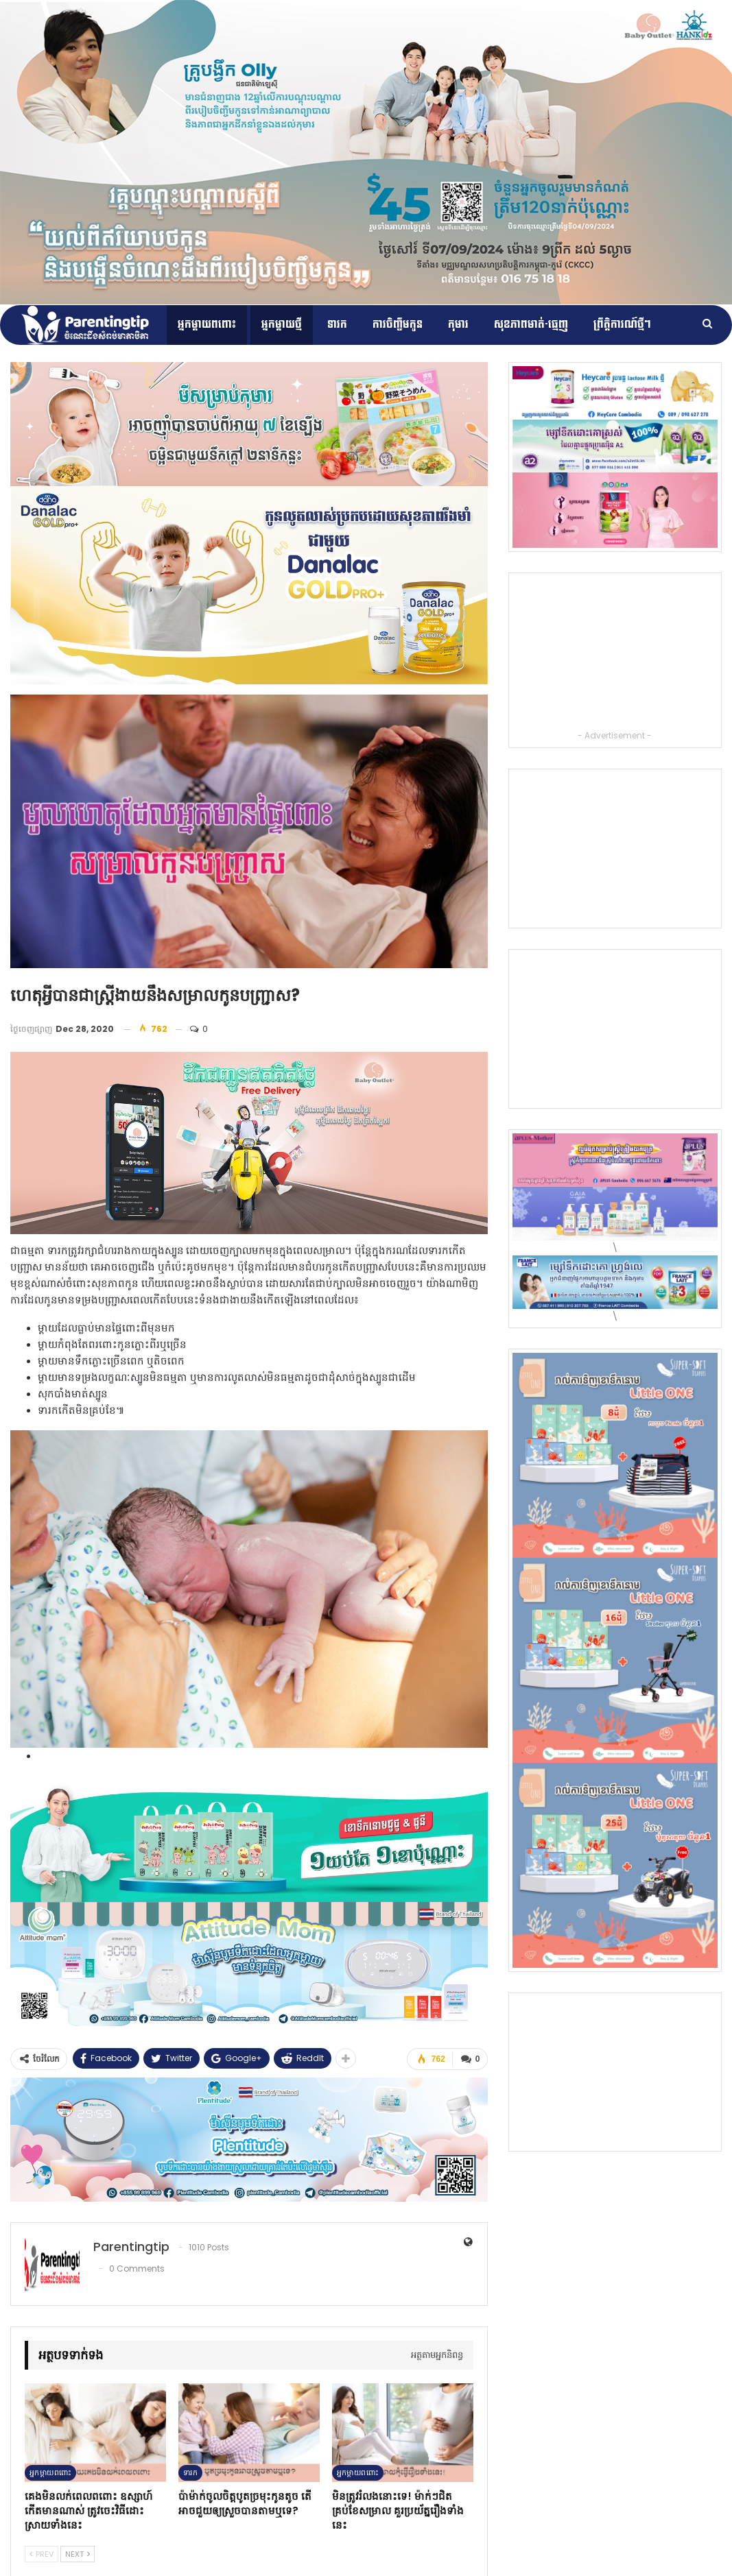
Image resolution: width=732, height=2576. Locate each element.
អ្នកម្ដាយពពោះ (207, 324)
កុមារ (458, 324)
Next (77, 2553)
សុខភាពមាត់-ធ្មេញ (531, 324)
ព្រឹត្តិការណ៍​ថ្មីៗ (622, 324)
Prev (41, 2553)
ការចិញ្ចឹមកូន (398, 324)
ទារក (337, 324)
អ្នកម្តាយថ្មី (281, 324)
